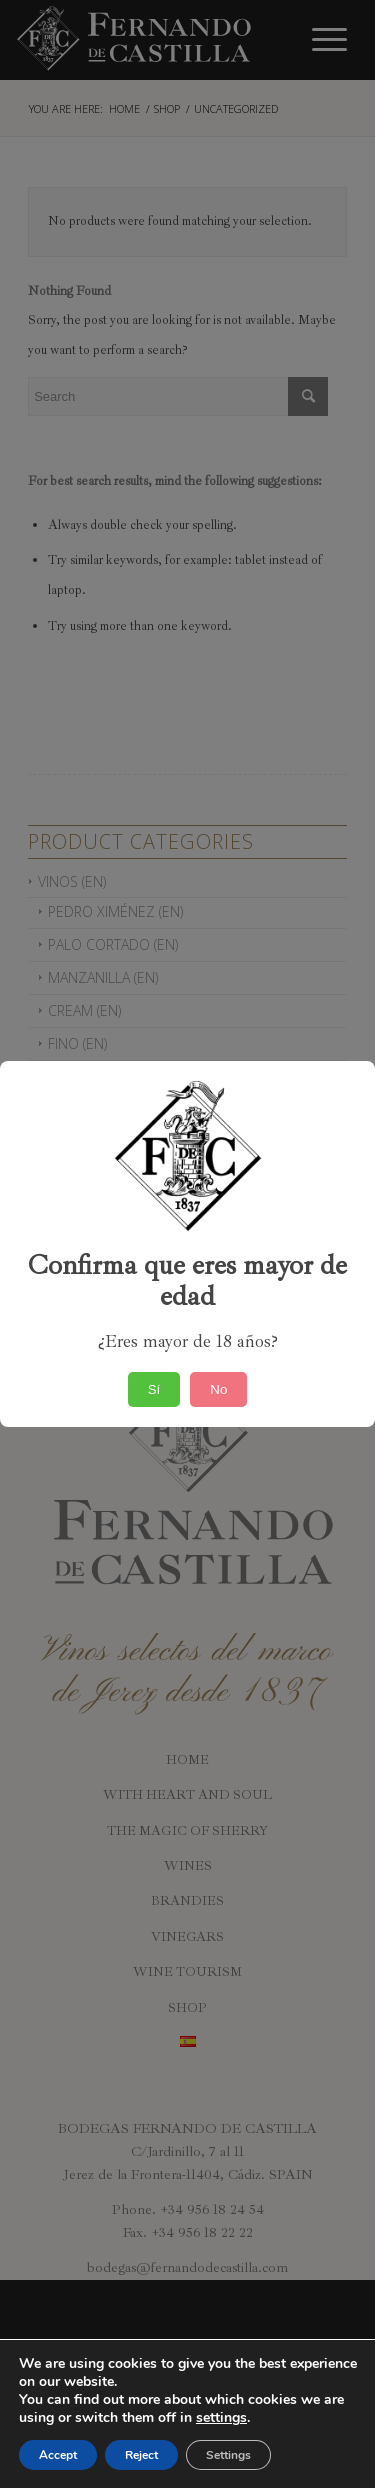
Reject (141, 2455)
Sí (154, 1389)
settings (221, 2418)
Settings (228, 2455)
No (218, 1389)
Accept (58, 2455)
